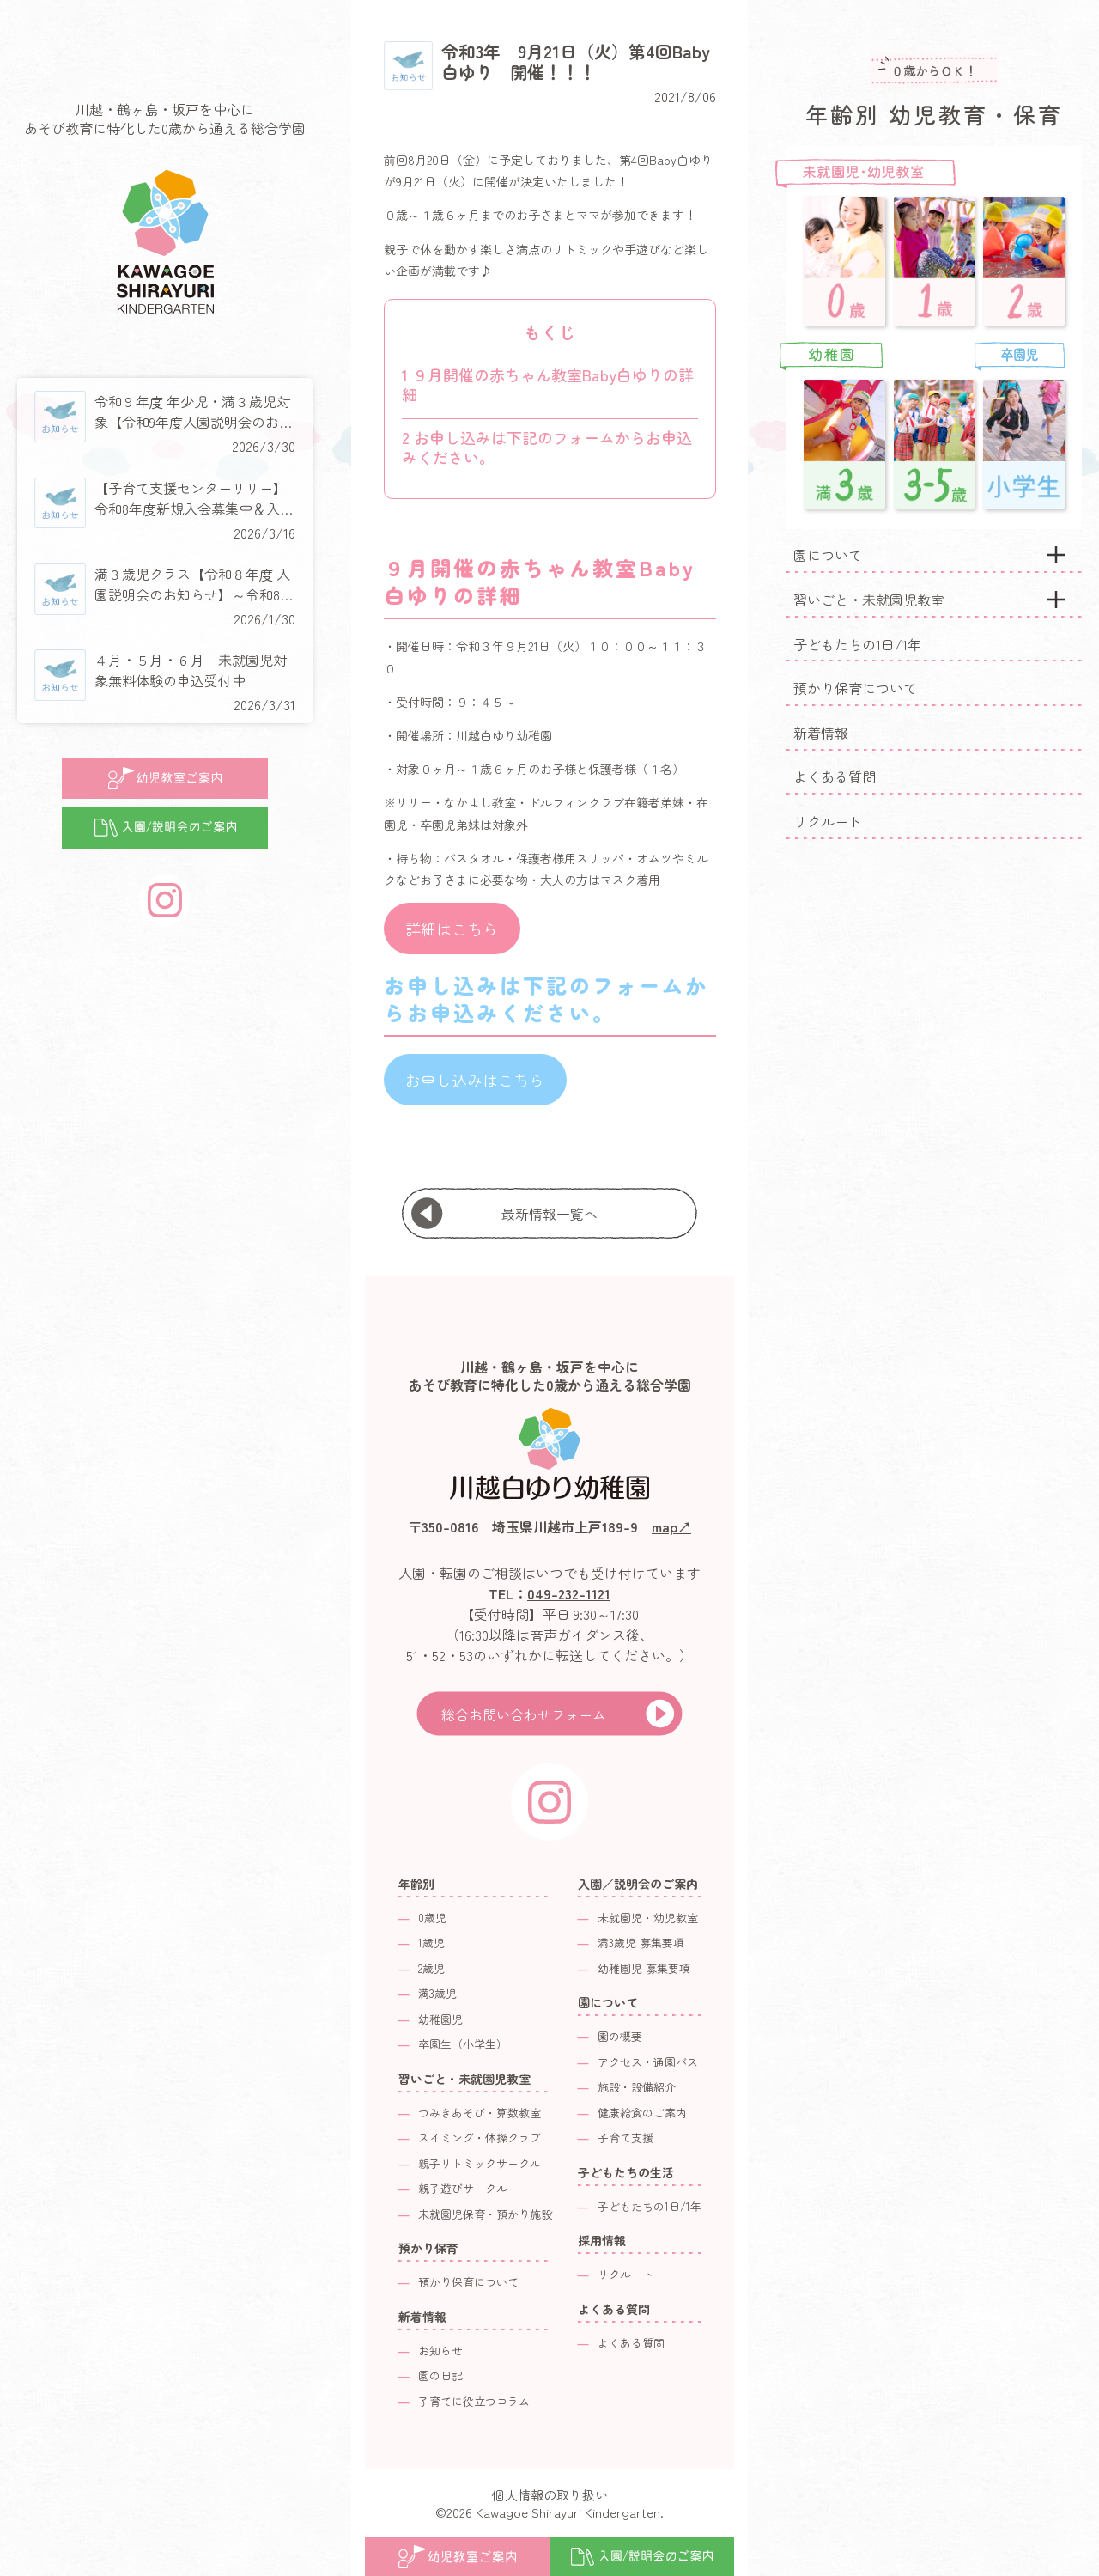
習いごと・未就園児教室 (868, 599)
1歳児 (431, 1942)
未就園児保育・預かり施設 (485, 2214)
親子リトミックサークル (479, 2163)
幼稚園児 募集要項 (644, 1968)
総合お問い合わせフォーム (523, 1714)
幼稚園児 (440, 2019)
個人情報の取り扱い (550, 2495)
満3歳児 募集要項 (641, 1942)
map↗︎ (671, 1526)
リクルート (827, 821)
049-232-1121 (568, 1593)
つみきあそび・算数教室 (479, 2112)
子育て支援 (625, 2137)
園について (827, 555)
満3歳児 (437, 1993)
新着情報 (820, 732)
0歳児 (432, 1917)
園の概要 (620, 2036)
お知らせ (440, 2350)
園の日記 (440, 2375)
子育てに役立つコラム (474, 2401)
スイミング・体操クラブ (479, 2137)
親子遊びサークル (462, 2188)
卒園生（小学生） (462, 2044)
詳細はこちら (451, 928)
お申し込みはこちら (474, 1080)
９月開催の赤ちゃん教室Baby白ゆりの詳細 (548, 384)
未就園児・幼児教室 (648, 1917)
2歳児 (431, 1968)
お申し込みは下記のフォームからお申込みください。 (547, 447)
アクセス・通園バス (648, 2062)
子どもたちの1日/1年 (857, 644)
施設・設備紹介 (637, 2087)
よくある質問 (834, 776)
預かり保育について (855, 688)
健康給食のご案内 (642, 2112)
